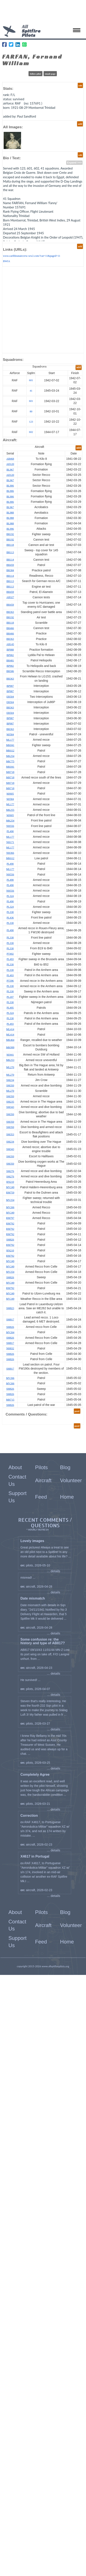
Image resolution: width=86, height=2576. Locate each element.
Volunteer (71, 1480)
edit (80, 85)
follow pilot (35, 73)
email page (50, 73)
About (15, 1467)
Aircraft (43, 1480)
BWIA (6, 261)
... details (53, 1571)
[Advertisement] (43, 13)
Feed (41, 1497)
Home (67, 1497)
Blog (65, 1467)
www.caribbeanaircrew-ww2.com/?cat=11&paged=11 (31, 255)
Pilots (41, 1467)
